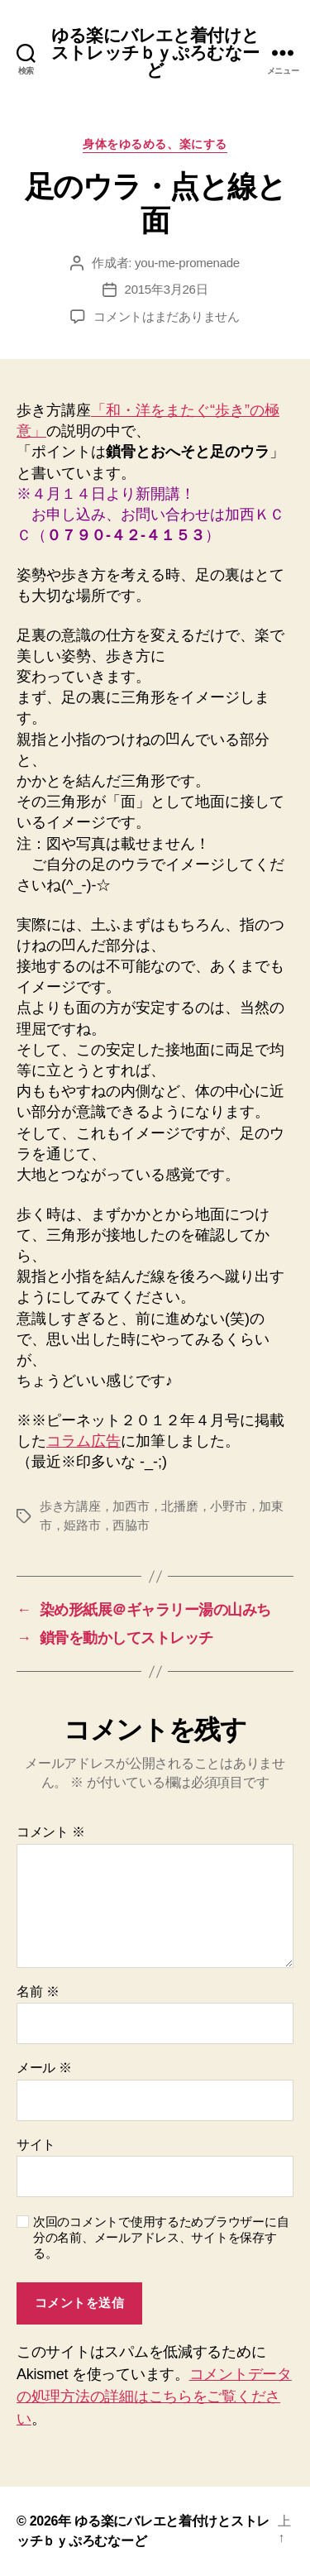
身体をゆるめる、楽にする (155, 144)
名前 (38, 1992)
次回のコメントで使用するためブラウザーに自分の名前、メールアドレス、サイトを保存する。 (161, 2237)
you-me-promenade (187, 263)
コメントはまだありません (166, 316)
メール (44, 2068)
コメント (51, 1832)
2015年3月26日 (166, 289)
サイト (36, 2145)
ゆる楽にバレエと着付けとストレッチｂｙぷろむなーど (155, 52)
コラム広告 (83, 1441)
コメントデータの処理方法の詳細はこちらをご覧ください (154, 2396)
